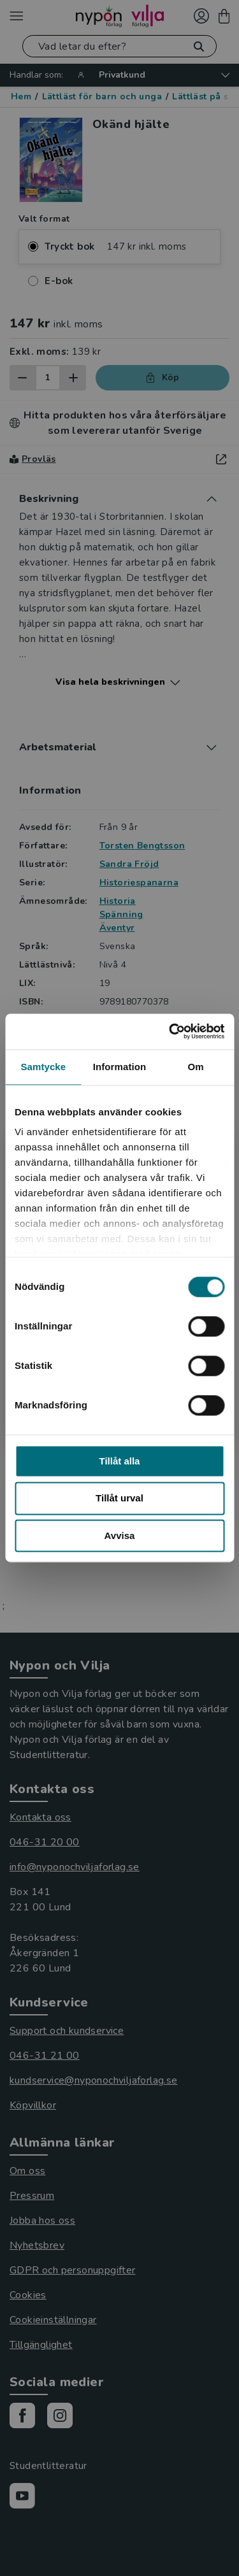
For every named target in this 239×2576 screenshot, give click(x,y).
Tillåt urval (119, 1498)
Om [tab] (196, 1066)
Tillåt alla (119, 1461)
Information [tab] (120, 1066)
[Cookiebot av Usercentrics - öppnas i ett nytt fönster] (170, 1031)
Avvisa (120, 1535)
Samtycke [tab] (43, 1066)
